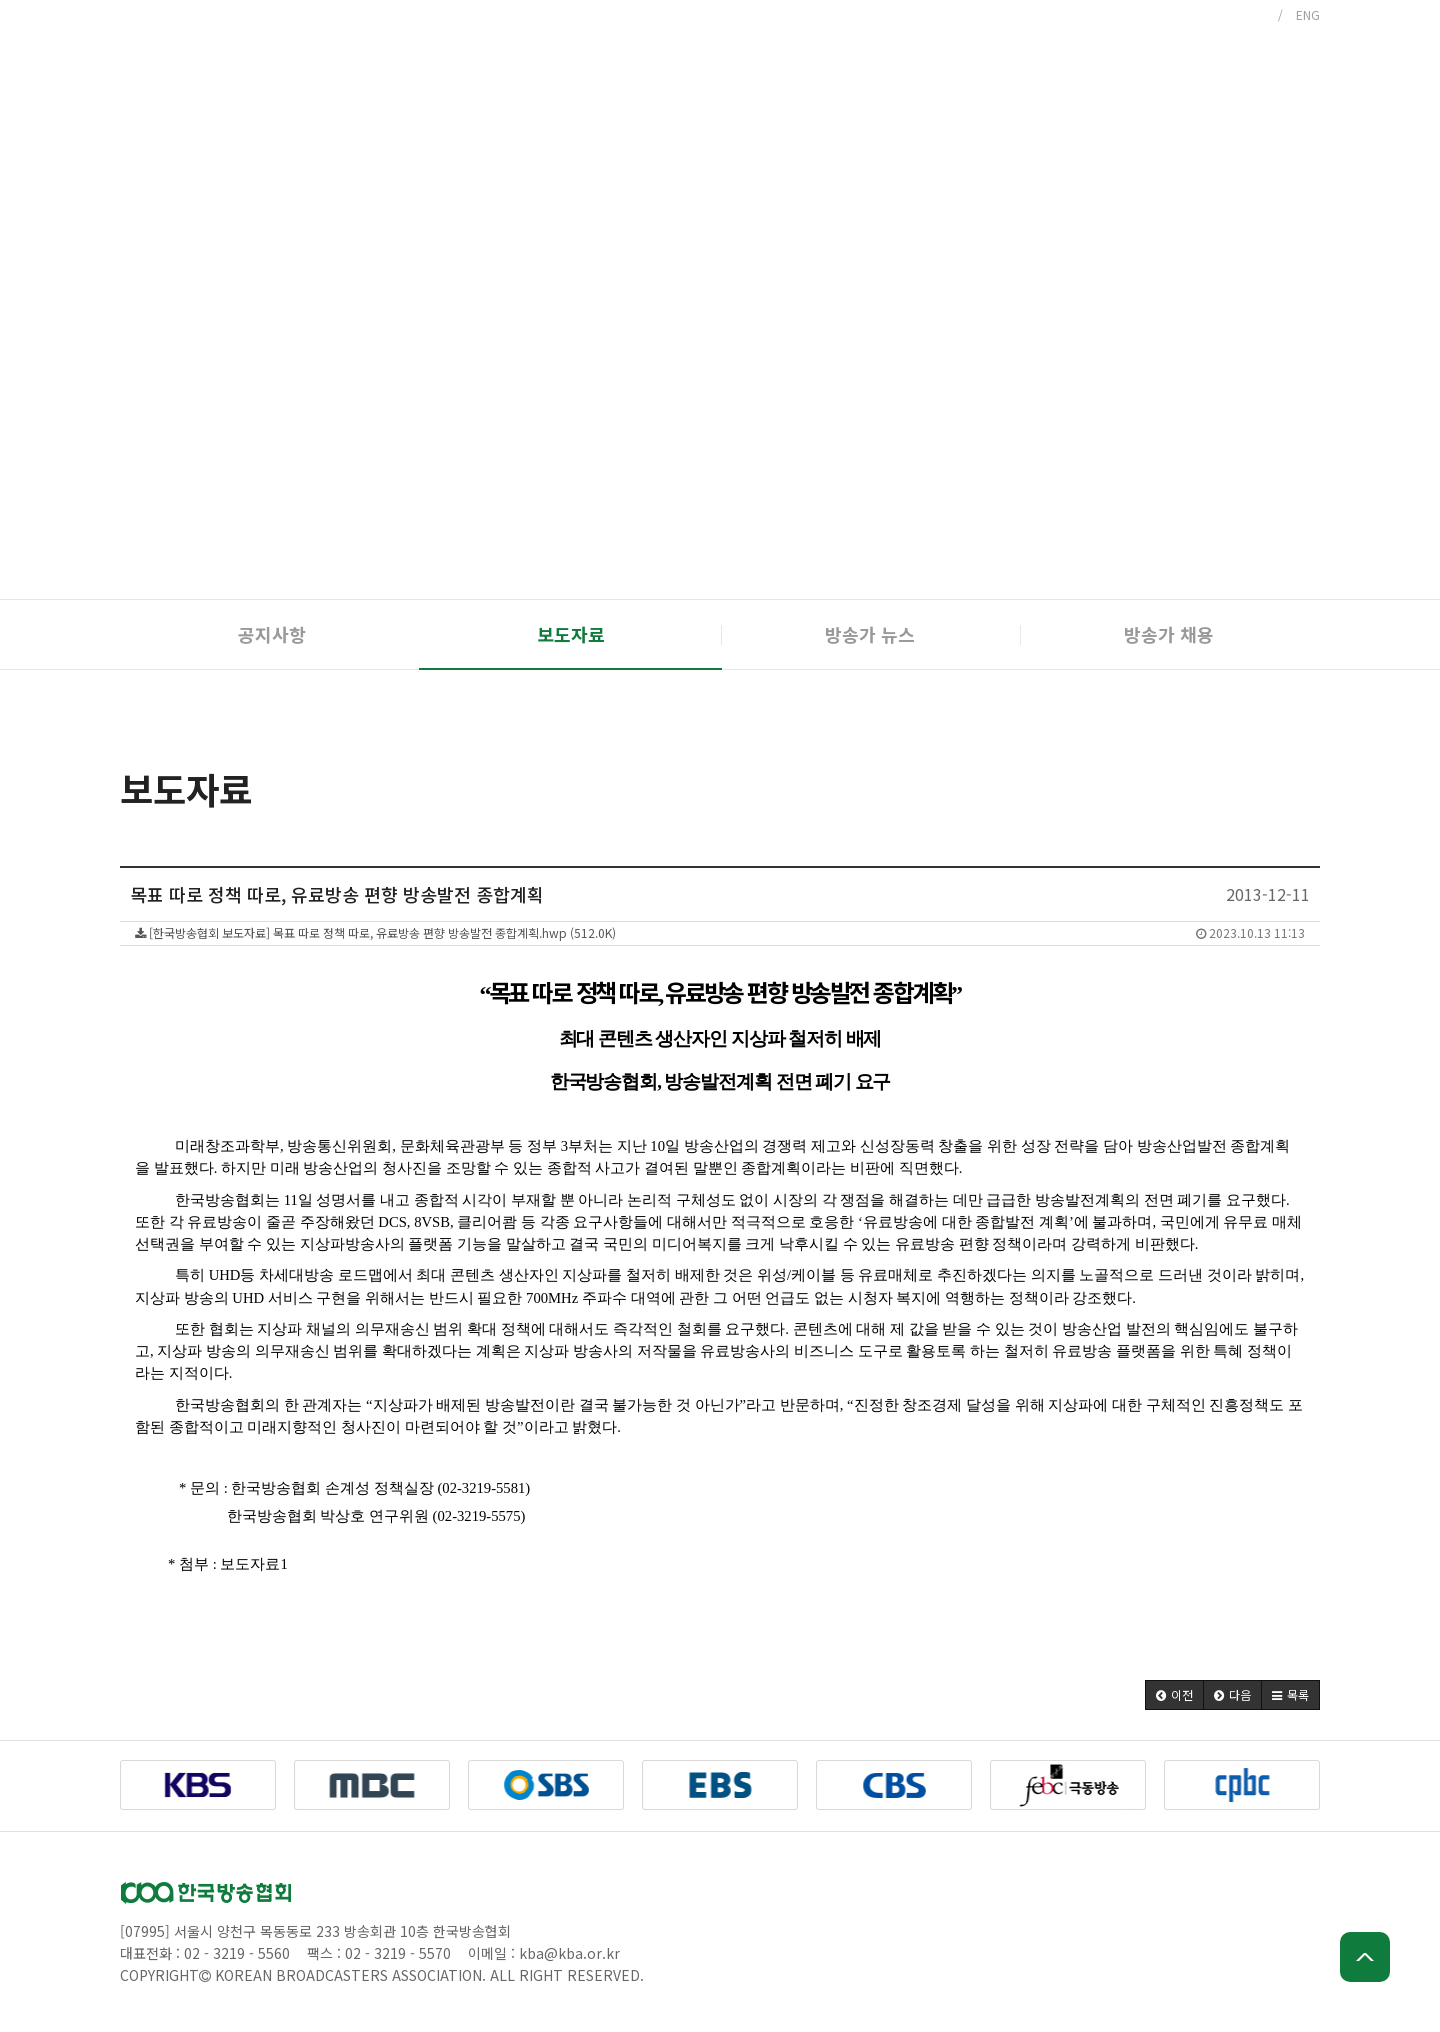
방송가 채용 (1169, 634)
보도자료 (571, 634)
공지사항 (272, 634)
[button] (1174, 1695)
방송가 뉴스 (870, 634)
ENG (1308, 14)
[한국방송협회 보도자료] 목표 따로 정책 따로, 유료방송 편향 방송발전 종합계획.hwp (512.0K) (720, 932)
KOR (1253, 14)
